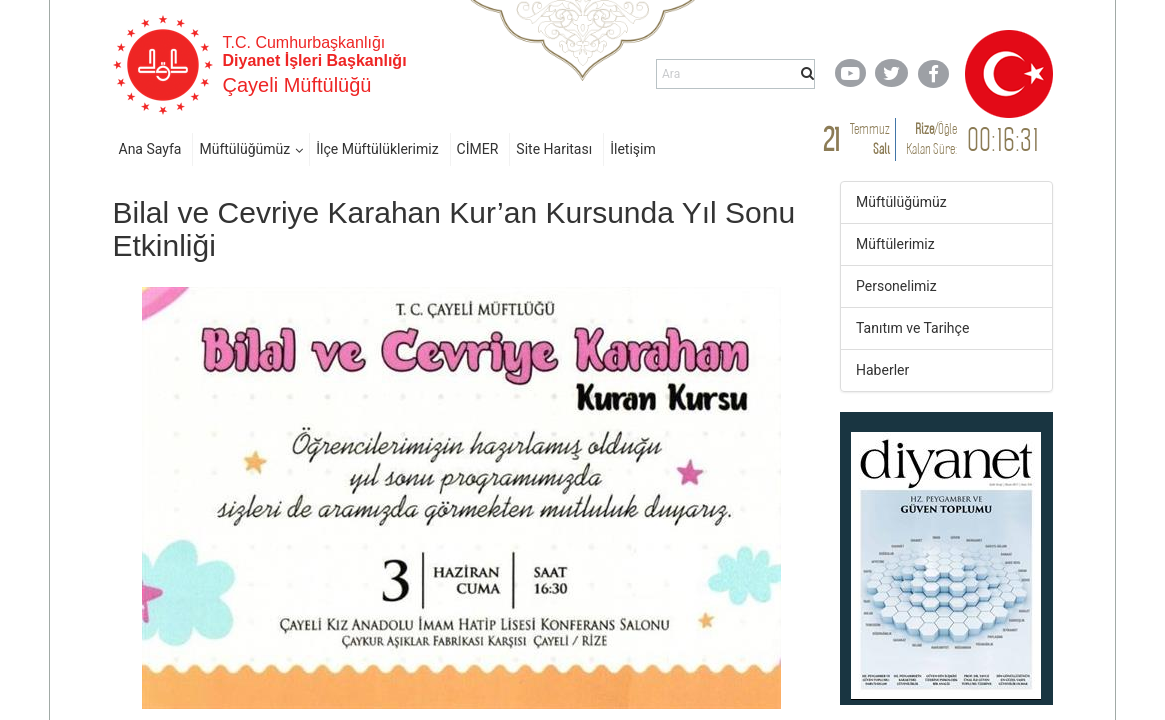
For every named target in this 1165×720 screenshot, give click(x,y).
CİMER (478, 149)
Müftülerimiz (895, 244)
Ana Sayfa (150, 149)
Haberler (882, 370)
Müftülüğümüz (244, 149)
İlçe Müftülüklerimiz (377, 149)
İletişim (633, 149)
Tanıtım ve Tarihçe (912, 328)
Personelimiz (896, 286)
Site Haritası (554, 149)
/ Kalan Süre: (931, 138)
